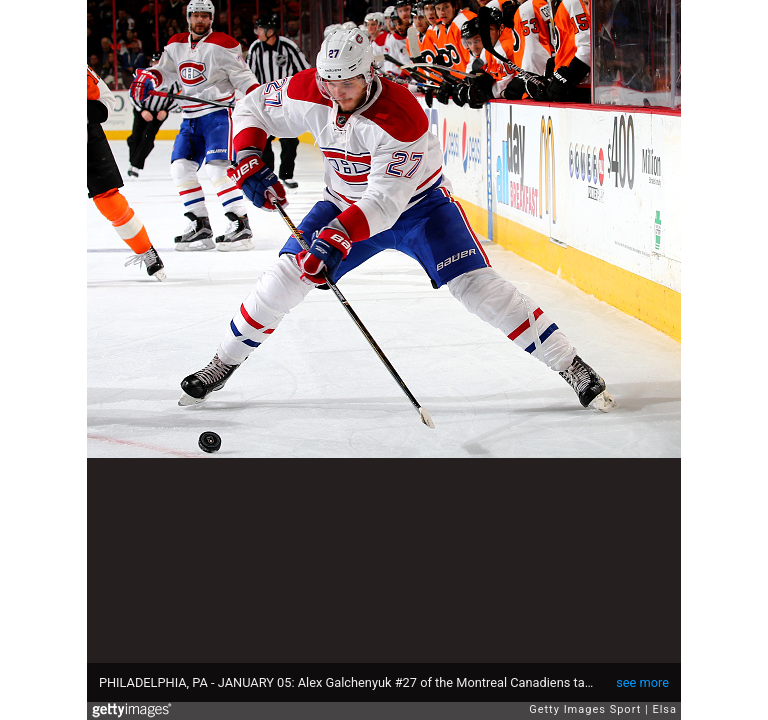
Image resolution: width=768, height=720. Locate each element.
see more (642, 682)
